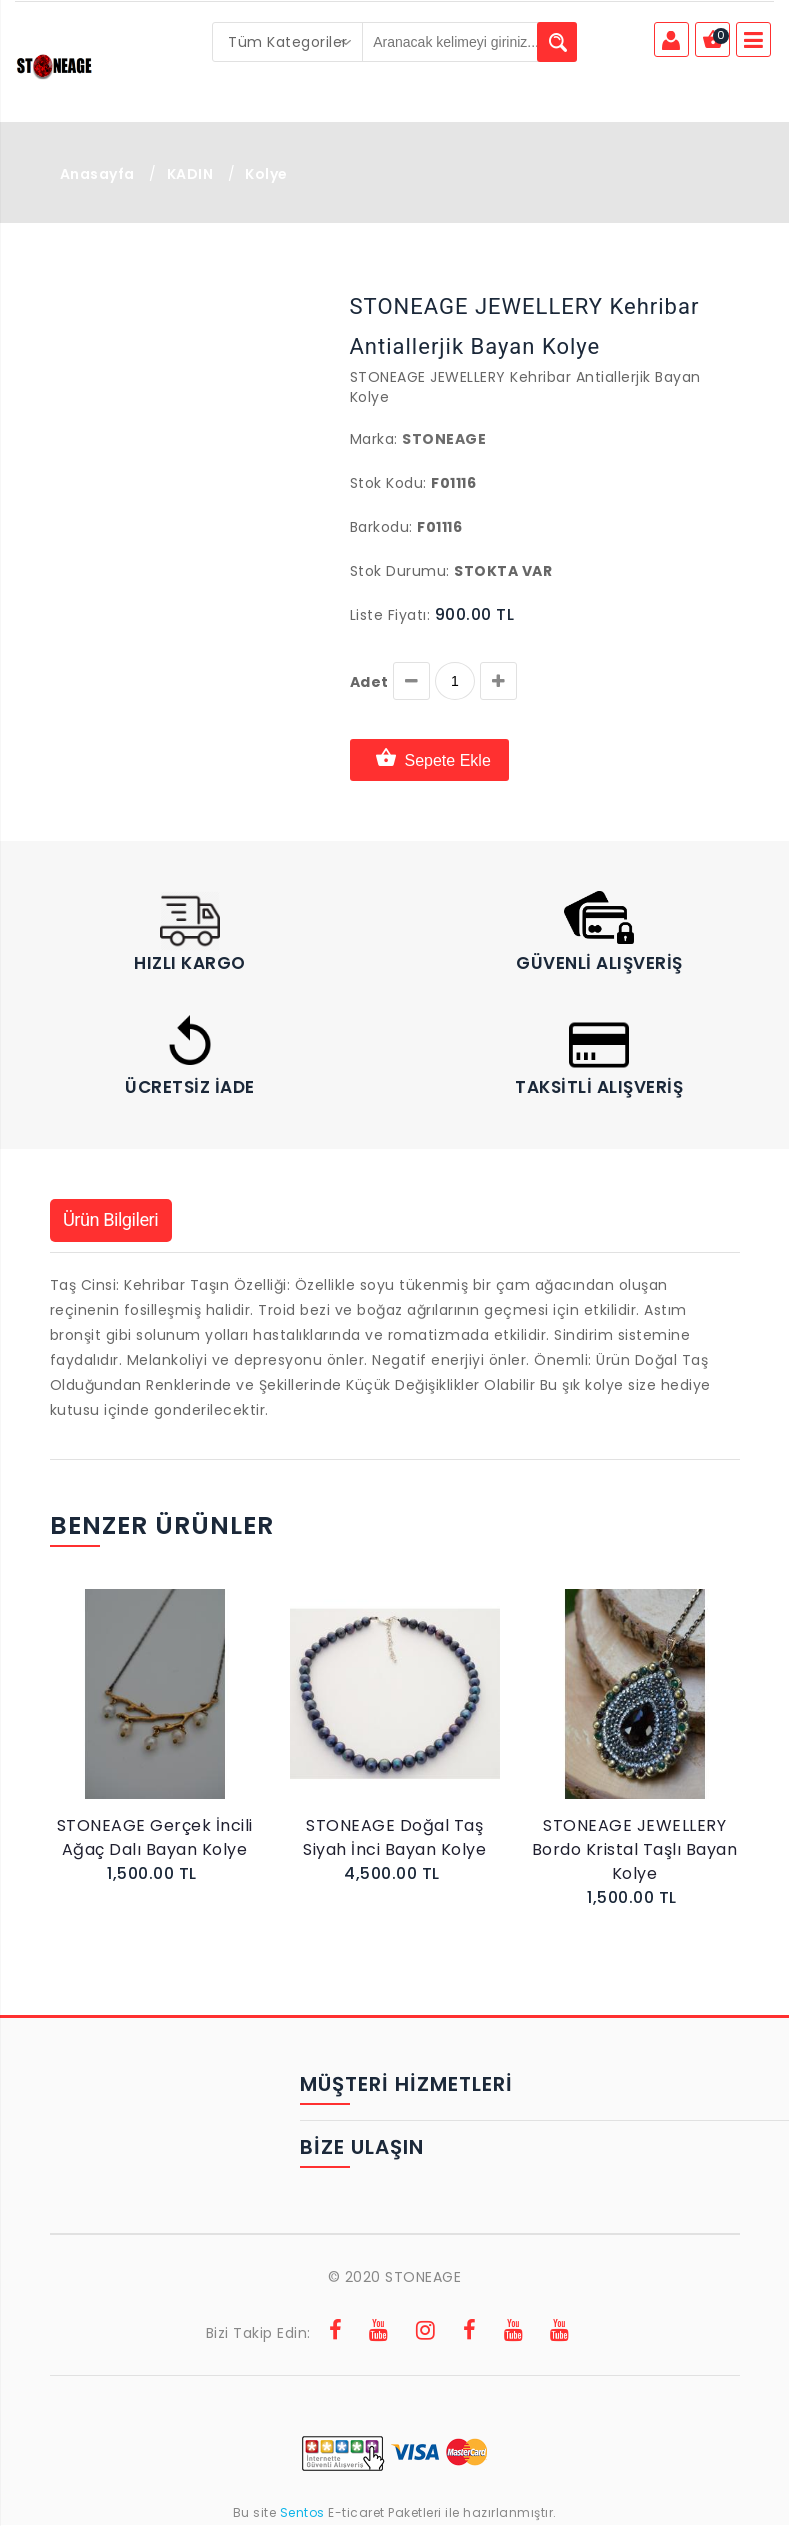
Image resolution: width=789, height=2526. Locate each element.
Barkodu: (381, 527)
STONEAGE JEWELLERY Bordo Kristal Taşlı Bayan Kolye (635, 1850)
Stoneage (444, 439)
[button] (97, 289)
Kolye (266, 174)
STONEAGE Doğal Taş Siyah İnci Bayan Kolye (394, 1838)
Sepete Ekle (429, 759)
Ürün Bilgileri (117, 1221)
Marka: (374, 439)
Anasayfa (97, 174)
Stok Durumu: (400, 571)
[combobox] (288, 42)
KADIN (190, 174)
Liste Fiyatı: (390, 615)
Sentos (302, 2513)
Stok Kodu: (388, 483)
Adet (369, 682)
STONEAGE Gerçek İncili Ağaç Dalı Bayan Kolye (155, 1838)
